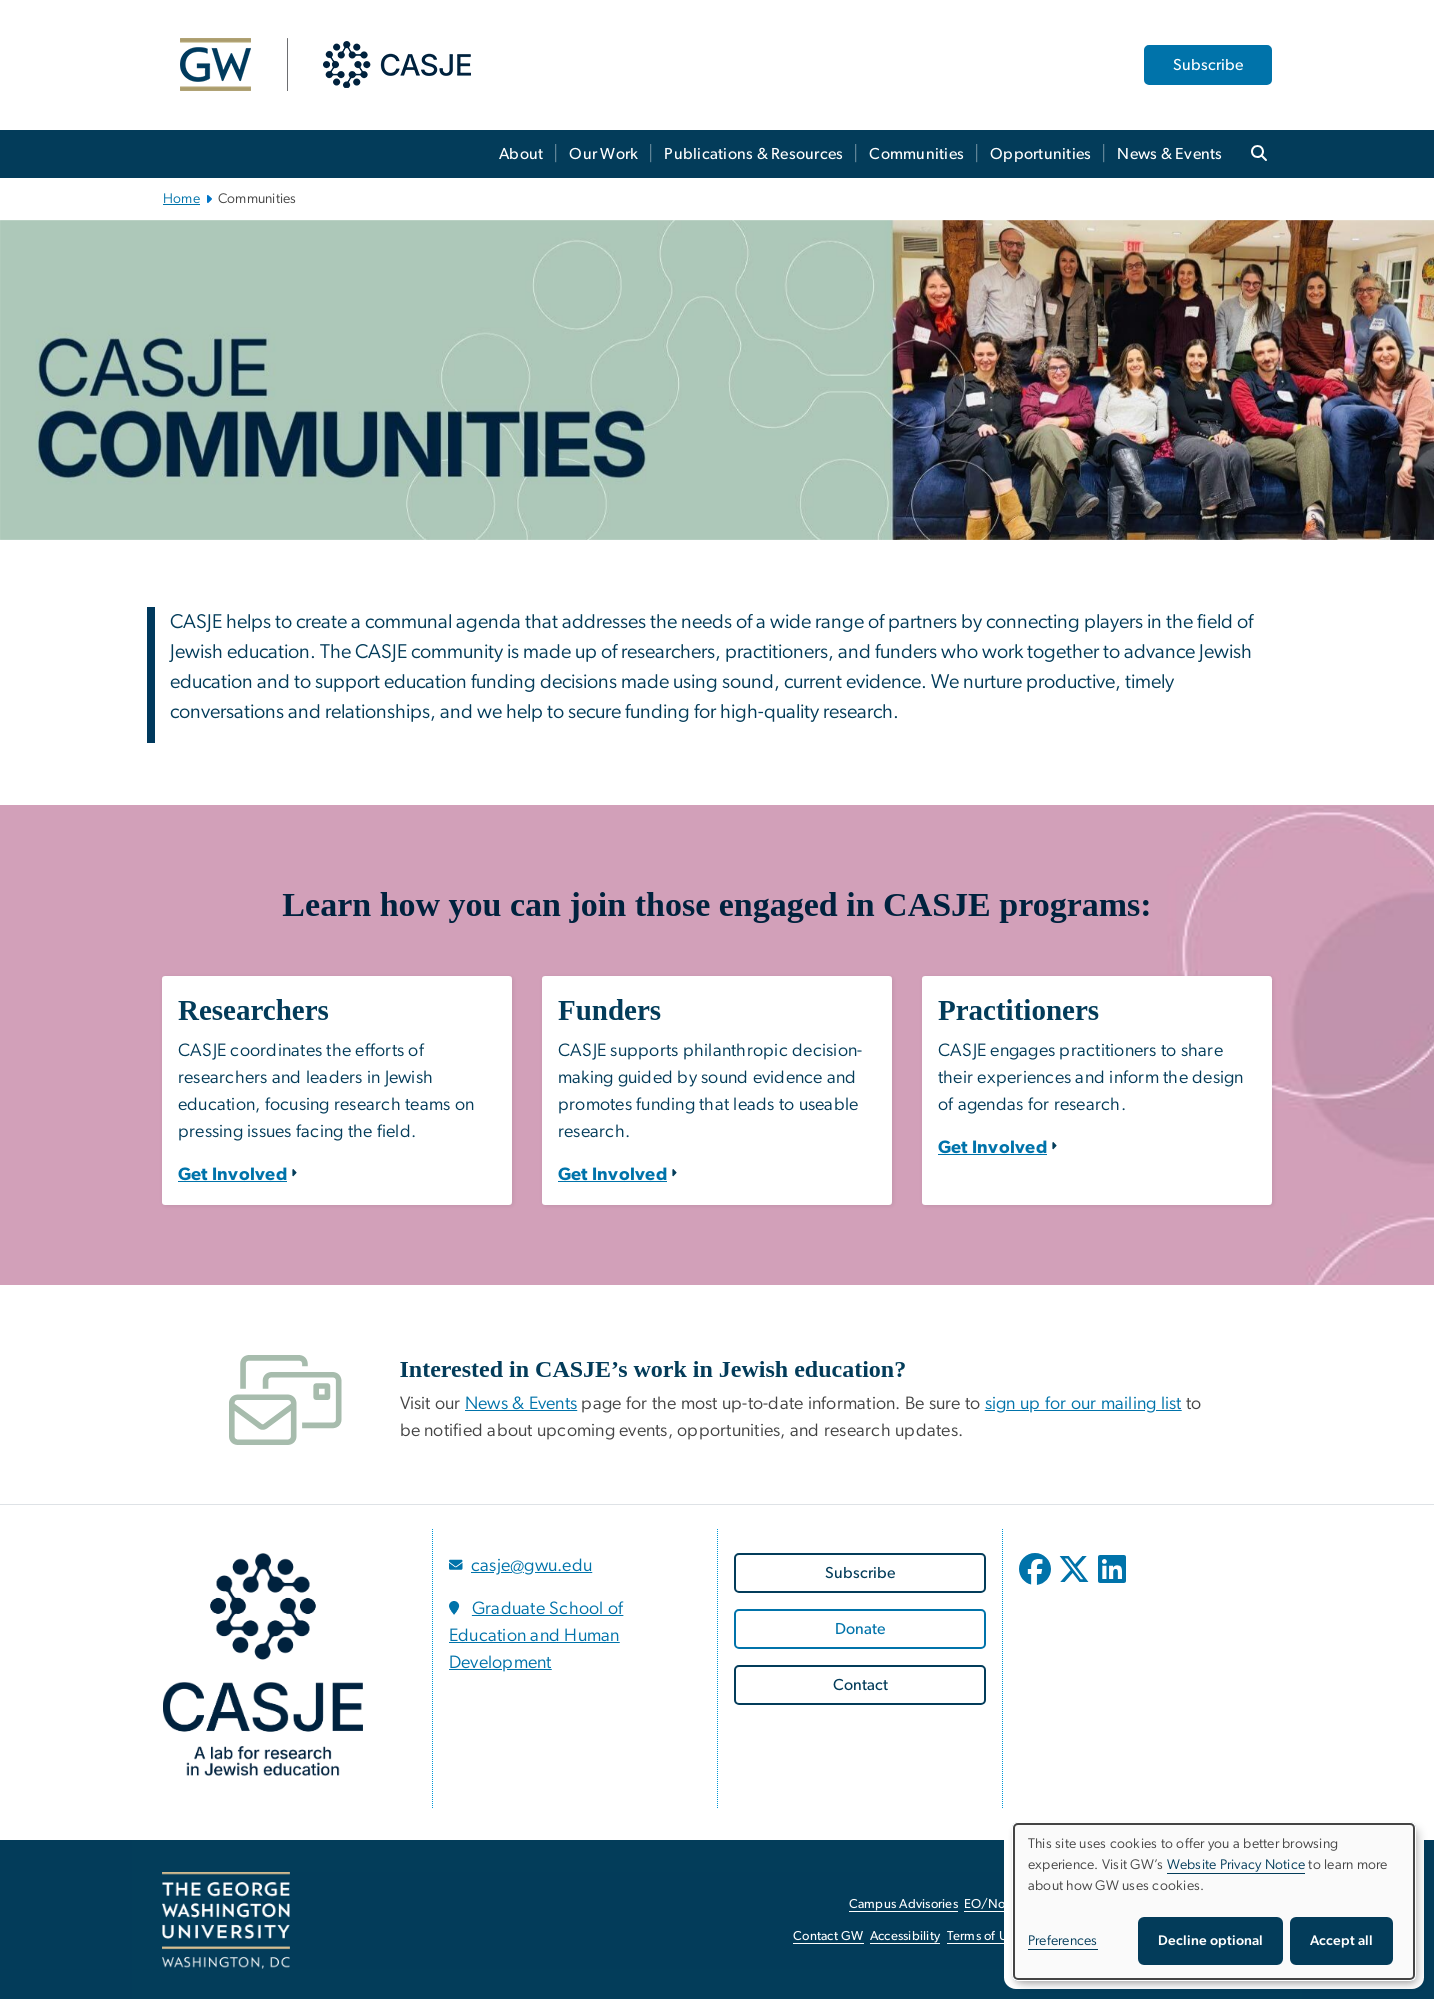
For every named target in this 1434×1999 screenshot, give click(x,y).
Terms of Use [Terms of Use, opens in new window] (984, 1936)
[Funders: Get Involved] (612, 1175)
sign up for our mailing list (1083, 1404)
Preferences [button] (1063, 1941)
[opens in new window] (1037, 1584)
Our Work (603, 154)
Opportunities (1040, 154)
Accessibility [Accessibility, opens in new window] (905, 1936)
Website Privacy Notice (1236, 1865)
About (521, 154)
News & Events (1169, 154)
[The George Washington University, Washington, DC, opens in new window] (226, 1921)
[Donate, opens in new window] (860, 1629)
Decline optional (1210, 1941)
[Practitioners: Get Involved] (992, 1148)
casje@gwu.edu (531, 1566)
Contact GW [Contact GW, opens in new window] (828, 1936)
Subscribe (1208, 65)
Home (181, 199)
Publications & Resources (753, 154)
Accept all (1341, 1941)
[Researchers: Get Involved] (232, 1175)
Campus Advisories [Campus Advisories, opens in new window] (903, 1904)
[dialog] (1214, 1901)
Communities (916, 154)
